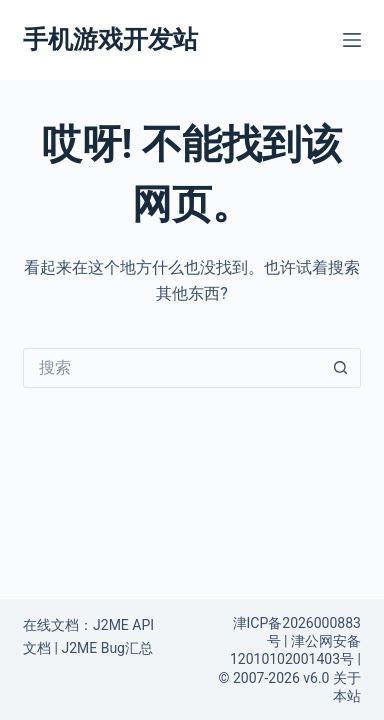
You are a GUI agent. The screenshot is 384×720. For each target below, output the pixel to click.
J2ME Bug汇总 (107, 648)
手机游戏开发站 (110, 39)
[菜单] (352, 40)
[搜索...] (172, 368)
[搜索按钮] (341, 368)
